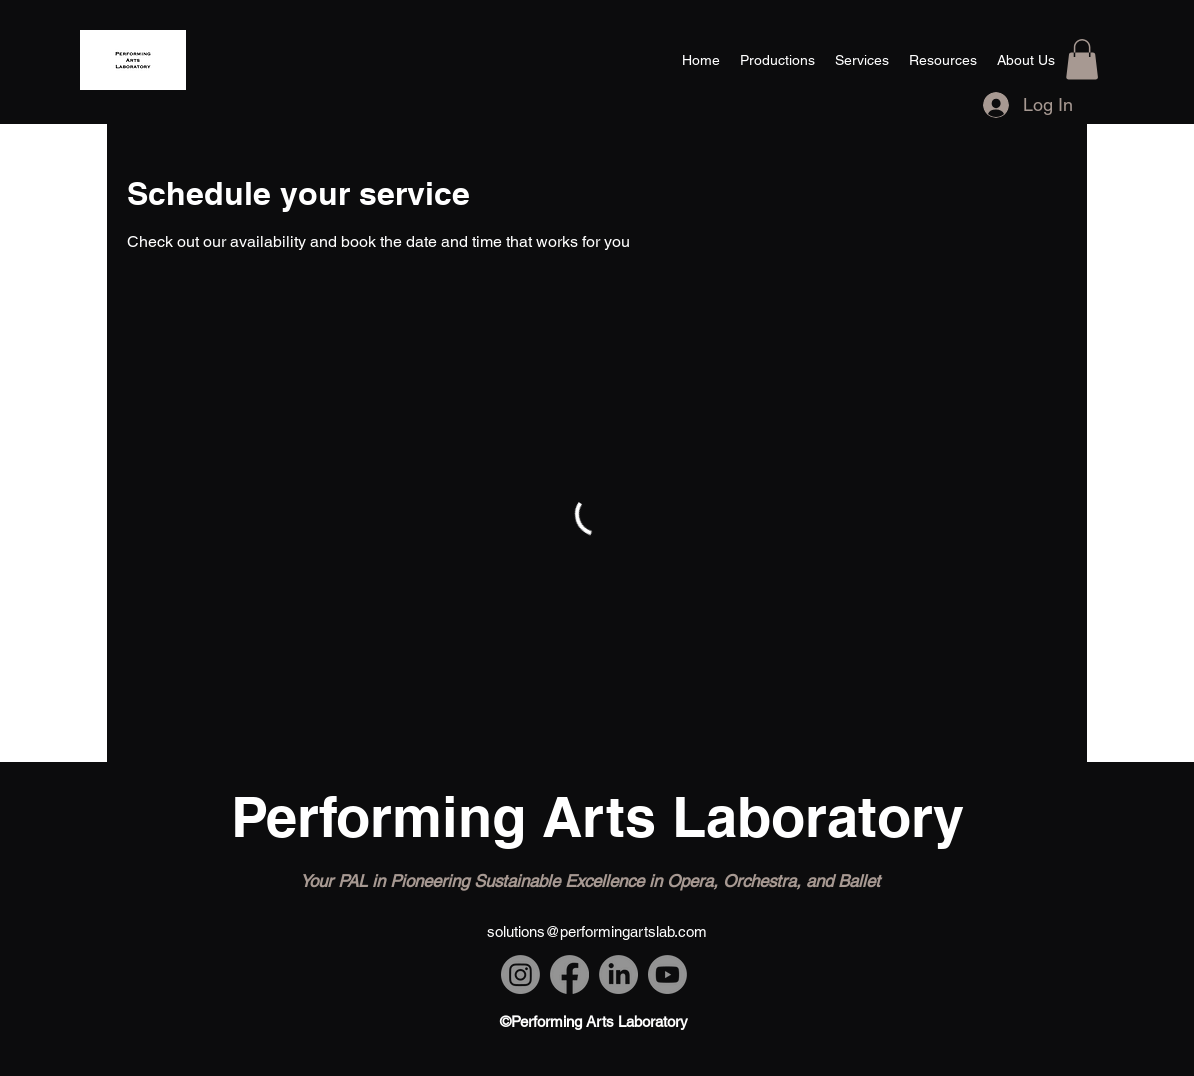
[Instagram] (520, 974)
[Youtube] (667, 974)
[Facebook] (569, 974)
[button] (1082, 59)
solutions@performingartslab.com (597, 931)
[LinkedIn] (618, 974)
